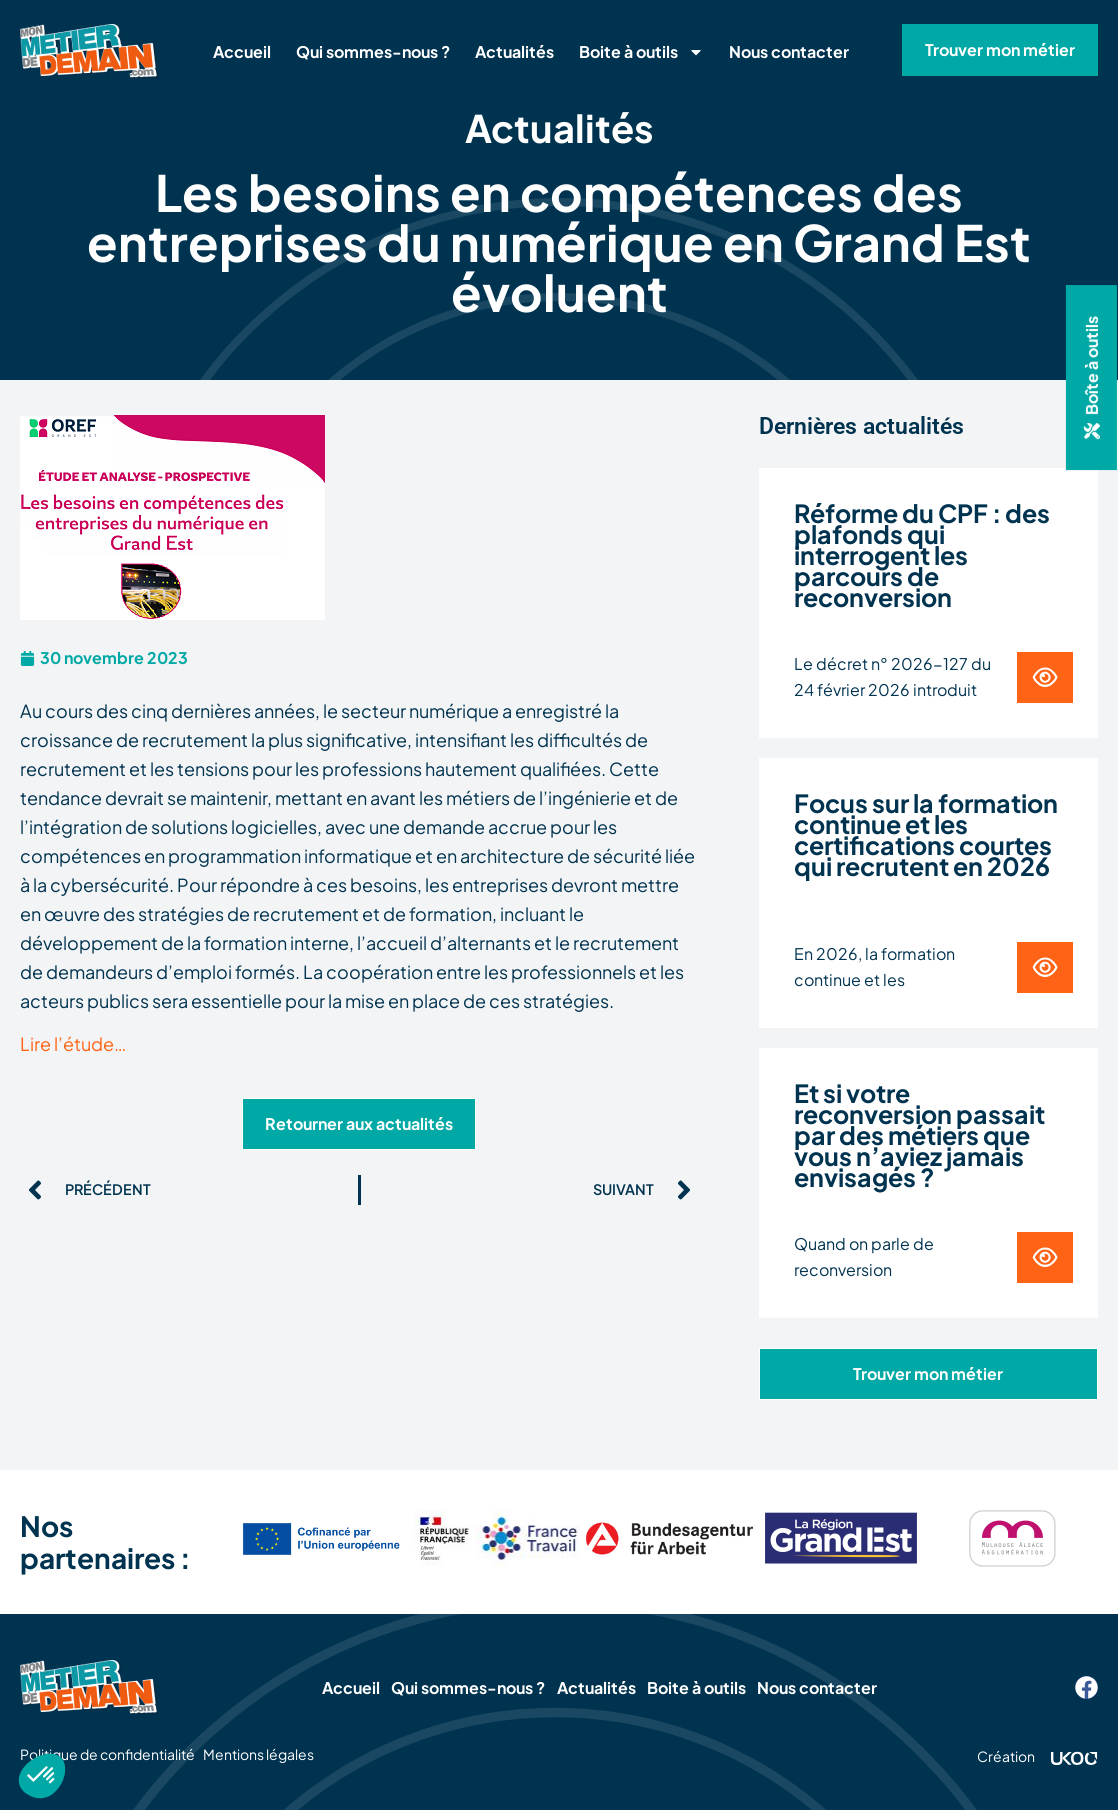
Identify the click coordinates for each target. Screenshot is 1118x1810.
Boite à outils (641, 52)
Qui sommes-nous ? (373, 51)
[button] (1091, 377)
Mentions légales (285, 1754)
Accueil (242, 51)
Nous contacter (789, 51)
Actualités (514, 51)
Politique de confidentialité (107, 1754)
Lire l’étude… (73, 1043)
